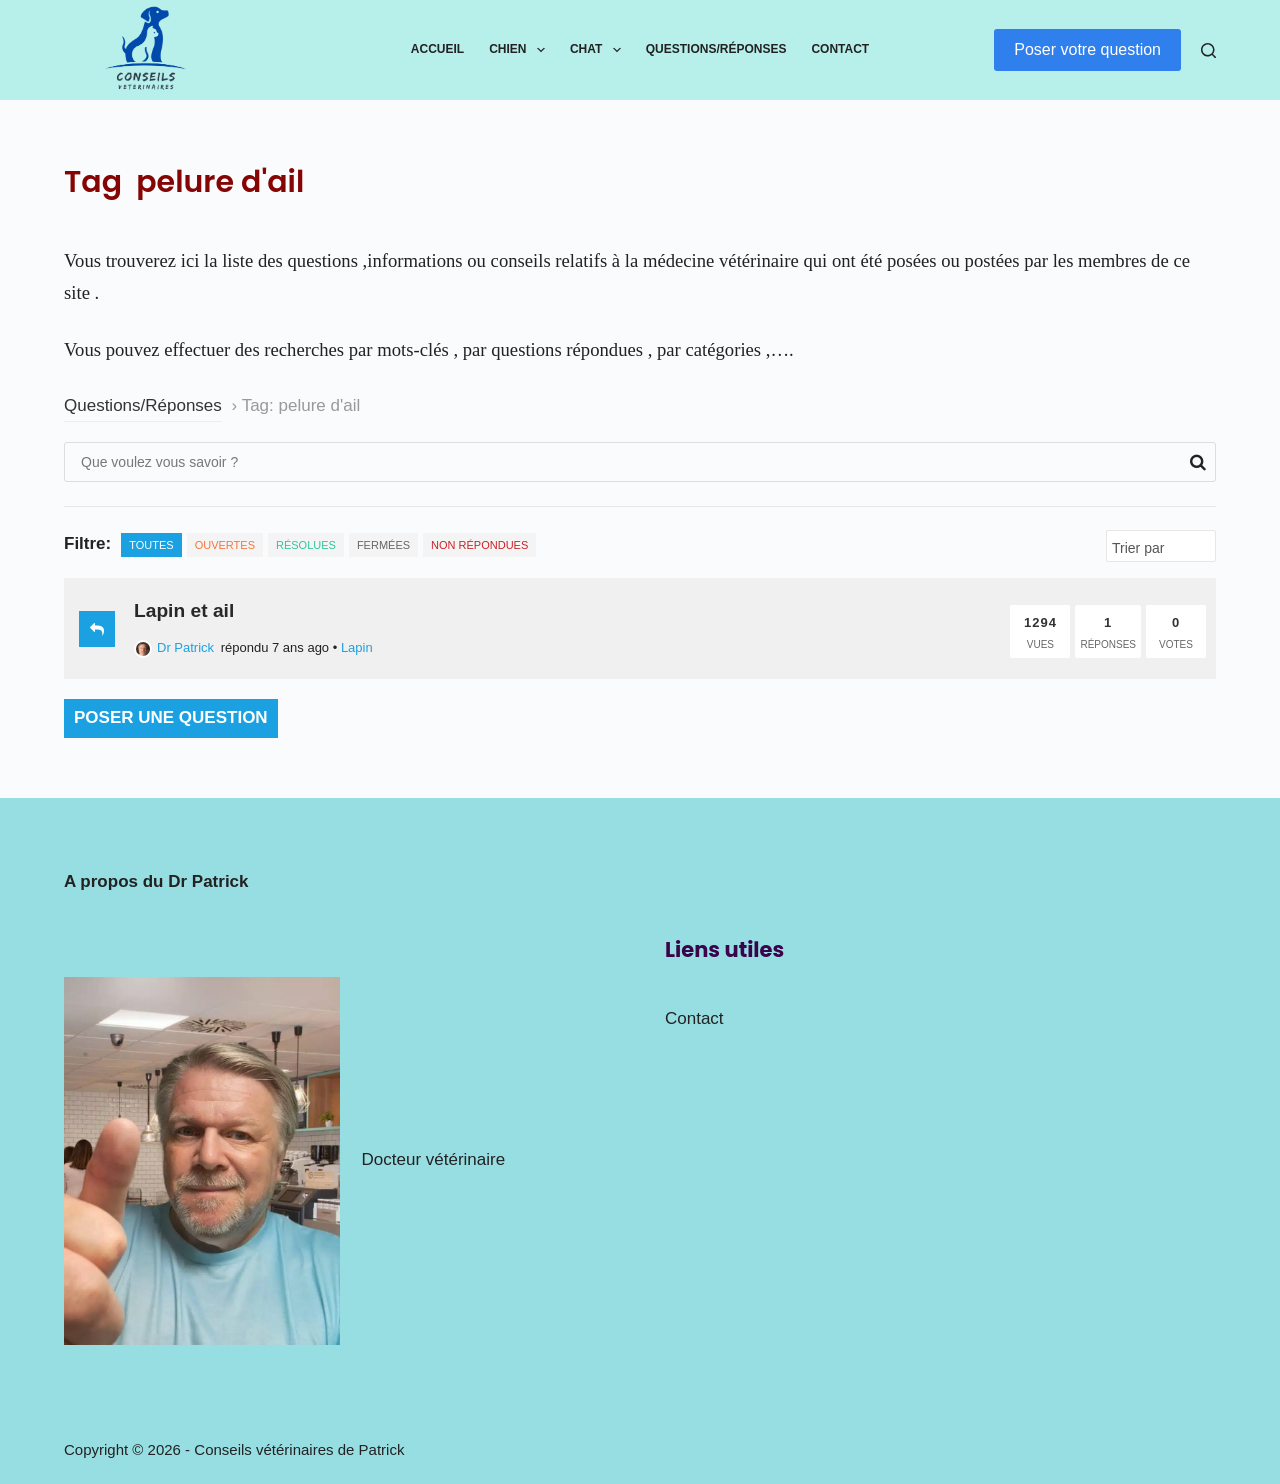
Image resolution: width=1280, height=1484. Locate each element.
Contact (840, 49)
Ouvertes (225, 545)
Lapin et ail (184, 610)
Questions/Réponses (716, 49)
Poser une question (171, 717)
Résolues (306, 545)
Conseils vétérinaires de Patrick (299, 1449)
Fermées (383, 545)
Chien (521, 50)
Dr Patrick (174, 647)
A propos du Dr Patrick (156, 881)
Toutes (151, 545)
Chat (599, 50)
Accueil (437, 49)
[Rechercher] (1208, 50)
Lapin (357, 647)
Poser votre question (1087, 49)
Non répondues (479, 545)
